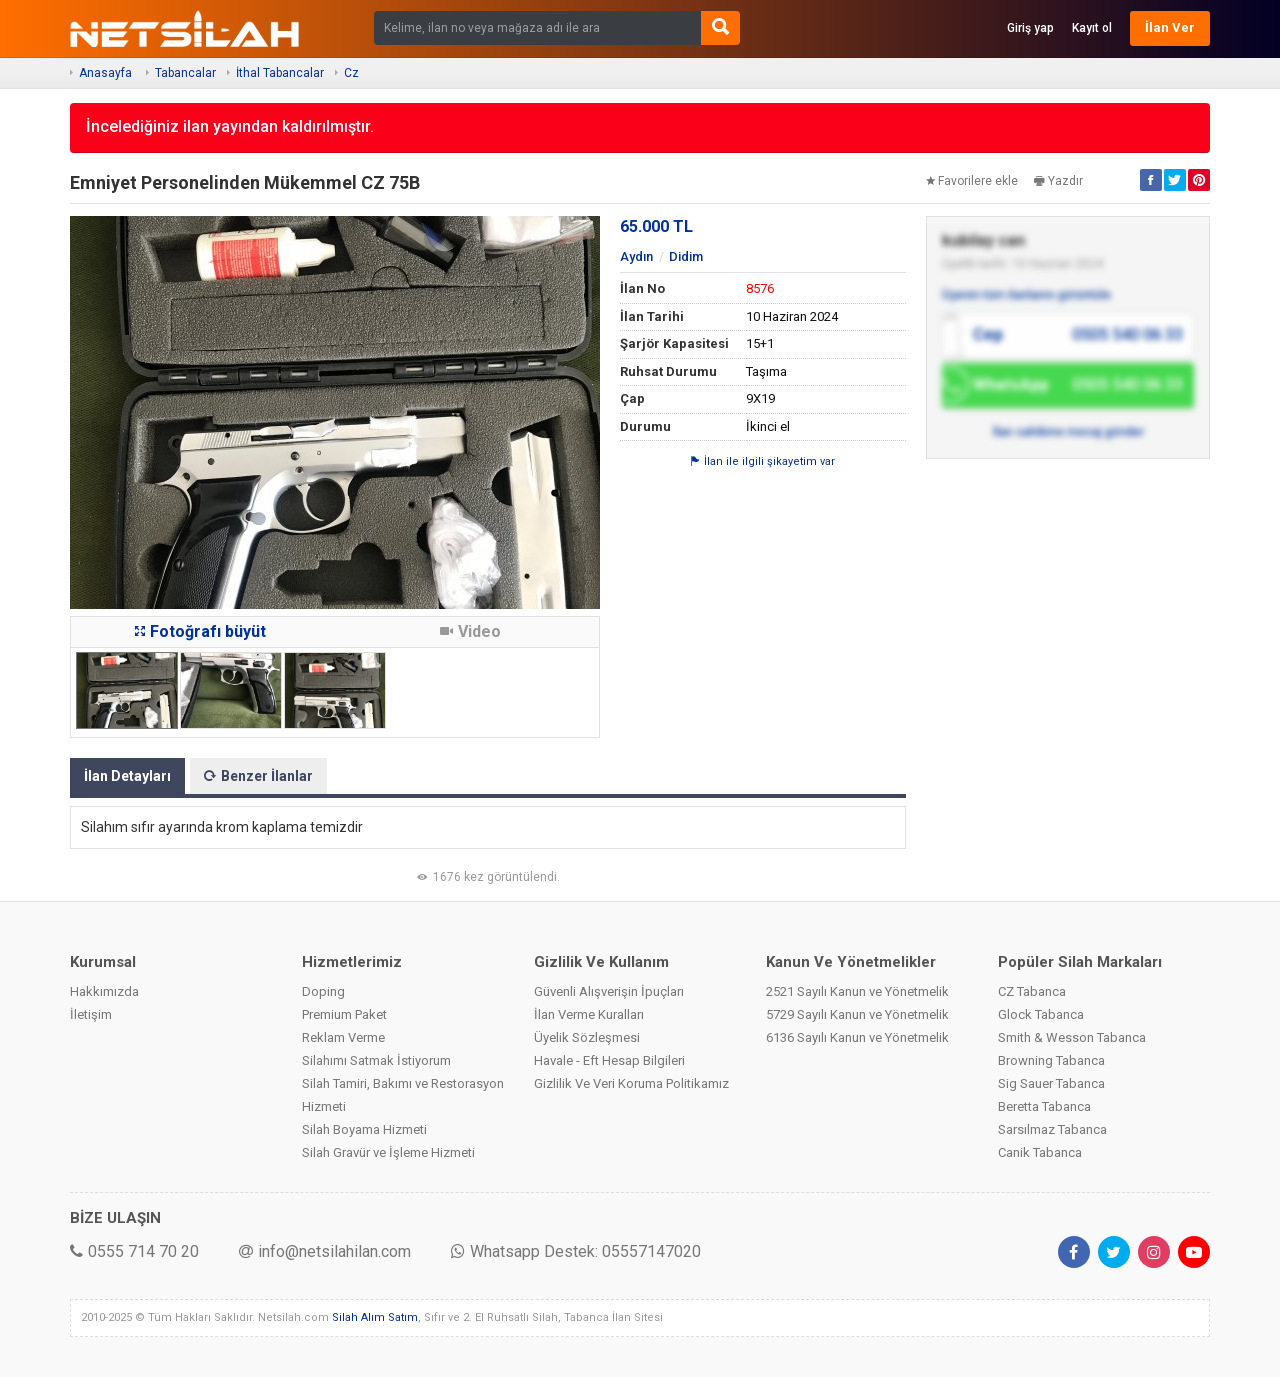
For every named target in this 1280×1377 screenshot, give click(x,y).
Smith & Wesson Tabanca (1072, 1037)
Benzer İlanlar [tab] (258, 776)
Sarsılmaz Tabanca (1052, 1129)
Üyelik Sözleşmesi (587, 1037)
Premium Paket (344, 1014)
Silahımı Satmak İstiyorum (376, 1060)
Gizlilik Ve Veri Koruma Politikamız (631, 1083)
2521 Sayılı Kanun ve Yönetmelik (857, 991)
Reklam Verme (343, 1037)
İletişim (91, 1014)
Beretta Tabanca (1044, 1106)
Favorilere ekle (972, 181)
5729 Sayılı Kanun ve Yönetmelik (857, 1014)
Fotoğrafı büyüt (200, 631)
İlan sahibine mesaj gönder (1068, 432)
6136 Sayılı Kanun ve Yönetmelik (857, 1037)
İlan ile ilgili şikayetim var (763, 461)
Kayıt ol (1092, 28)
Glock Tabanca (1041, 1014)
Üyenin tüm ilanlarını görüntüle (1026, 295)
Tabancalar (185, 73)
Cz (351, 73)
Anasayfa (105, 73)
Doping (323, 991)
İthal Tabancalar (280, 73)
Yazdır (1058, 181)
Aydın (636, 256)
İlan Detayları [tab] (127, 776)
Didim (686, 256)
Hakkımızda (104, 991)
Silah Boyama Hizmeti (364, 1129)
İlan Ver (1170, 27)
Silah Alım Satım (375, 1317)
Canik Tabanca (1040, 1152)
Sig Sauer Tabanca (1051, 1083)
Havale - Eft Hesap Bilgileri (609, 1060)
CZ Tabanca (1032, 991)
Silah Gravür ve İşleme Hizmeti (388, 1152)
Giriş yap (1030, 28)
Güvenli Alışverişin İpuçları (609, 991)
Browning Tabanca (1051, 1060)
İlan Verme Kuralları (589, 1014)
